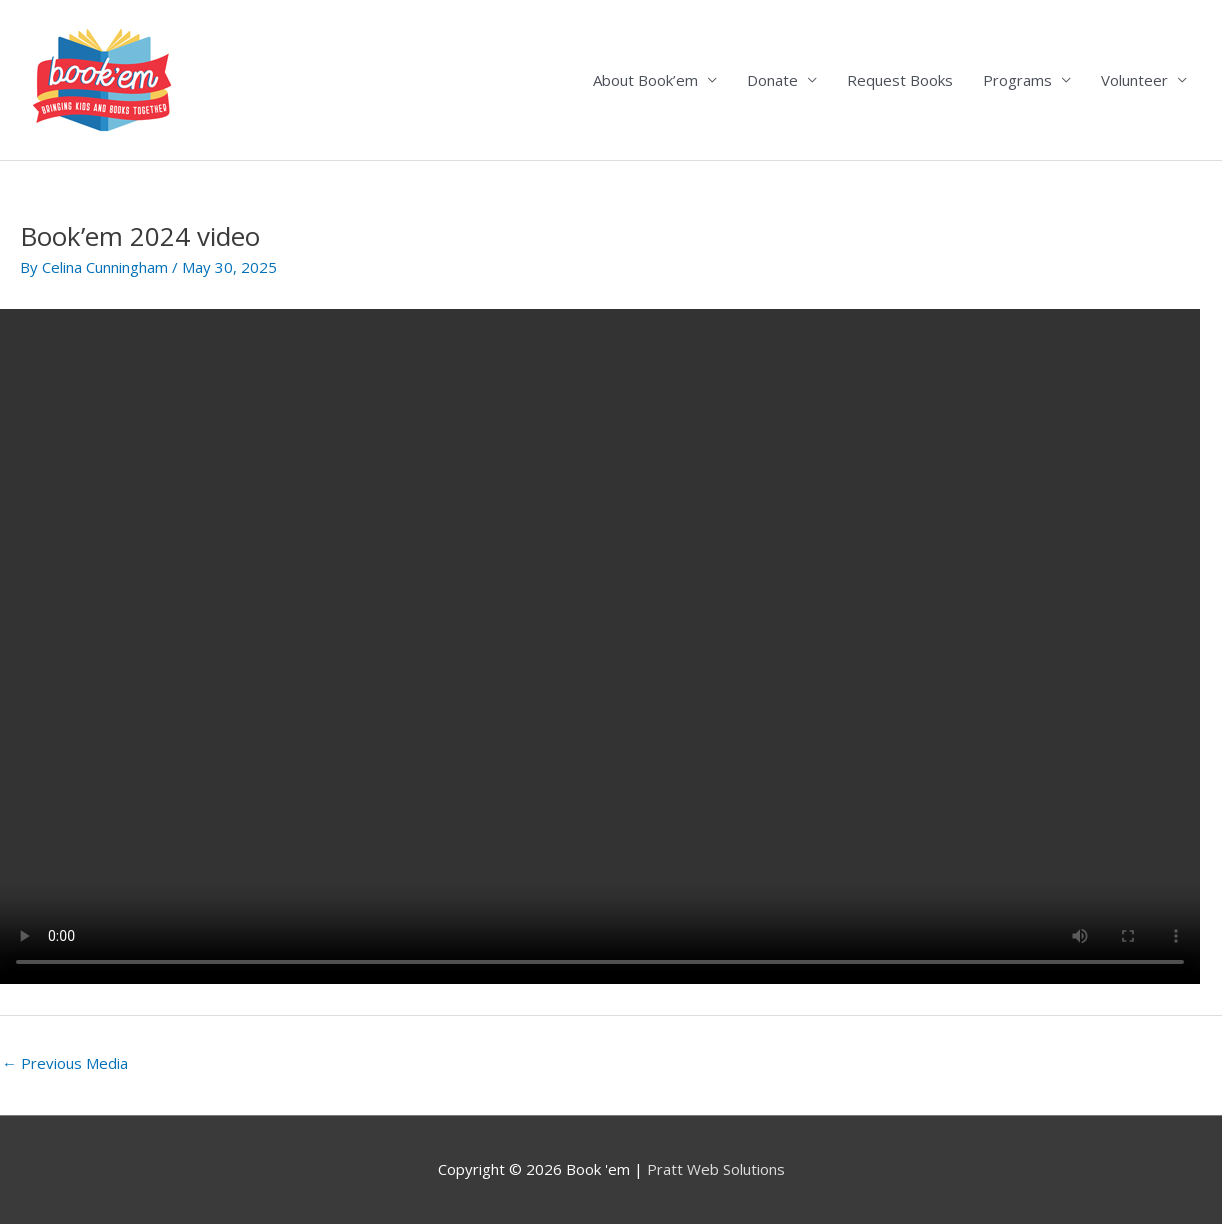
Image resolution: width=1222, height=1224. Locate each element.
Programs (1017, 80)
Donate (772, 80)
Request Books (900, 80)
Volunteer (1134, 80)
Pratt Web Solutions (716, 1169)
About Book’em (645, 80)
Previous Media (65, 1063)
